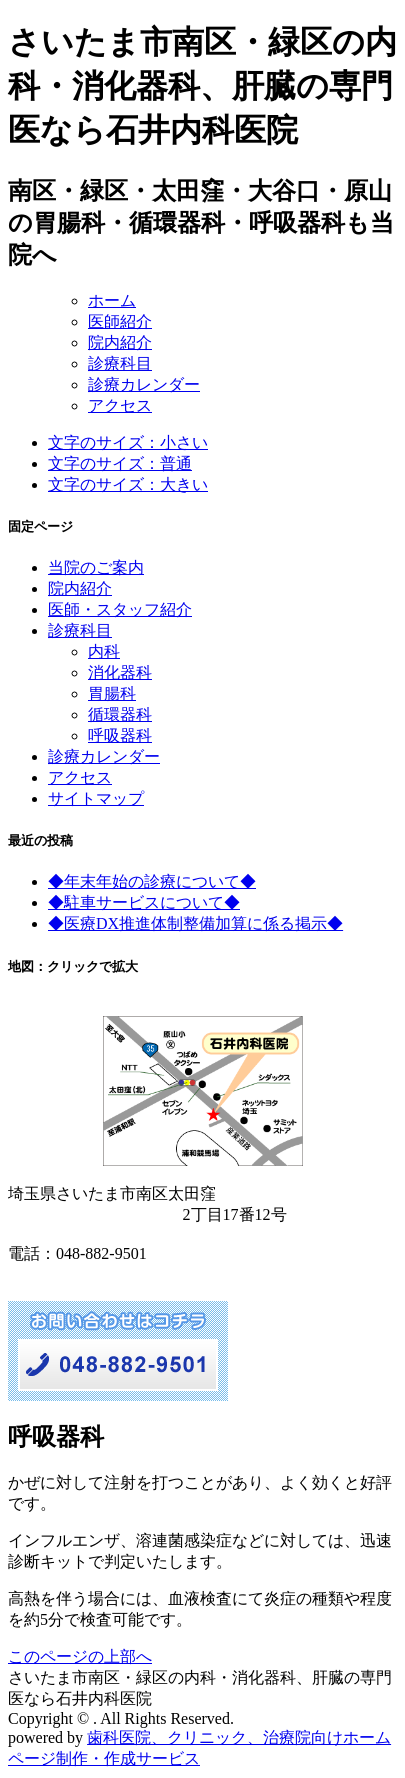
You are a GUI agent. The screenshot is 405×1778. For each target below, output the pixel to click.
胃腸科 (112, 693)
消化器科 (120, 672)
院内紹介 (120, 342)
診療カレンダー (144, 384)
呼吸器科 (120, 735)
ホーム (112, 300)
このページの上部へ (80, 1656)
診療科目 (120, 363)
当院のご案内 (96, 567)
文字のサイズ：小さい (128, 442)
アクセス (120, 405)
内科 (104, 651)
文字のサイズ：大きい (128, 484)
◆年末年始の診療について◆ (152, 881)
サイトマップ (96, 798)
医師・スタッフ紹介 (120, 609)
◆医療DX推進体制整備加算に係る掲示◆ (195, 923)
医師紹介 (120, 321)
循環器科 (120, 714)
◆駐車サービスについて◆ (144, 902)
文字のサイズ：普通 (120, 463)
